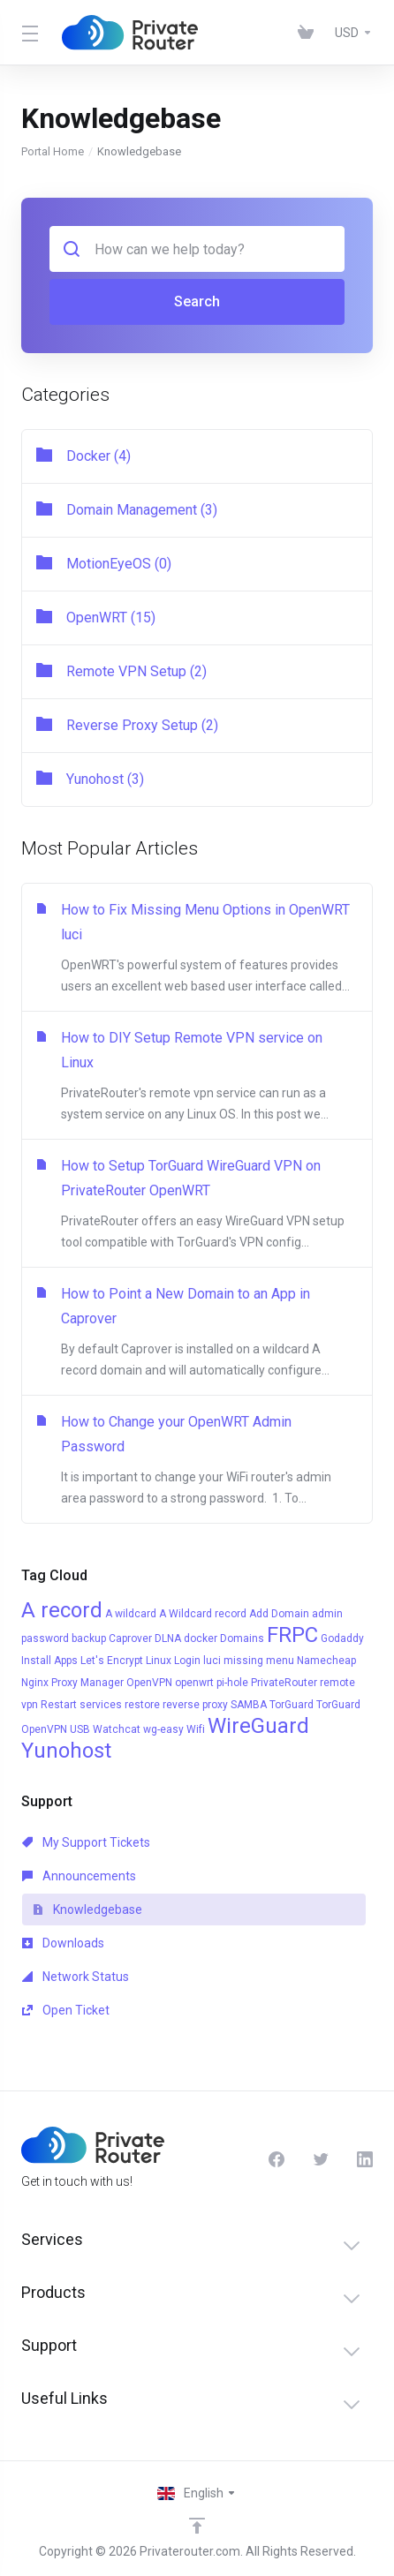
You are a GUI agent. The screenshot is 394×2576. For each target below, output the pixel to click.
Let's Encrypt (111, 1660)
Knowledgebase (87, 1909)
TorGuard (291, 1705)
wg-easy (163, 1729)
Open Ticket (66, 2010)
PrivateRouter (284, 1682)
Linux (158, 1660)
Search (197, 301)
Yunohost (66, 1750)
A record (61, 1610)
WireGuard (258, 1726)
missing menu (259, 1660)
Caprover (130, 1638)
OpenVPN (149, 1682)
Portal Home (52, 151)
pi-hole (232, 1682)
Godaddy (342, 1638)
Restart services (81, 1705)
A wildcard (130, 1614)
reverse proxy (195, 1705)
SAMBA (249, 1705)
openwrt (194, 1682)
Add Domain (279, 1614)
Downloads (63, 1943)
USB (80, 1729)
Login (187, 1660)
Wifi (195, 1729)
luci (212, 1660)
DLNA (168, 1638)
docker (200, 1638)
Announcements (79, 1876)
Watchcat (116, 1729)
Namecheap (326, 1660)
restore (142, 1705)
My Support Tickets (86, 1842)
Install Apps (49, 1660)
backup (89, 1638)
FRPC (292, 1635)
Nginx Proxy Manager (72, 1682)
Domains (242, 1638)
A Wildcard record (202, 1614)
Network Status (75, 1977)
